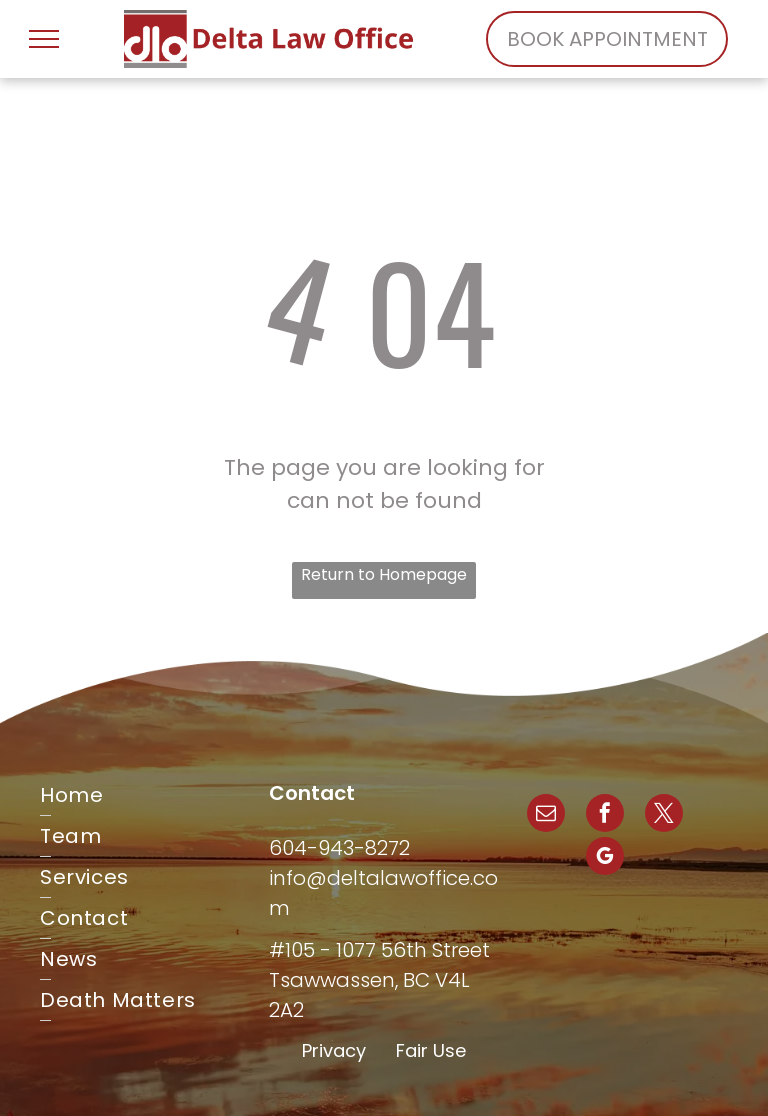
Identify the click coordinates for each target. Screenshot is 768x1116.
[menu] (44, 39)
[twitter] (664, 815)
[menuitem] (154, 795)
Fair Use (431, 1050)
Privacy (334, 1050)
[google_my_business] (605, 858)
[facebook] (605, 815)
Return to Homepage (384, 574)
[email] (546, 815)
